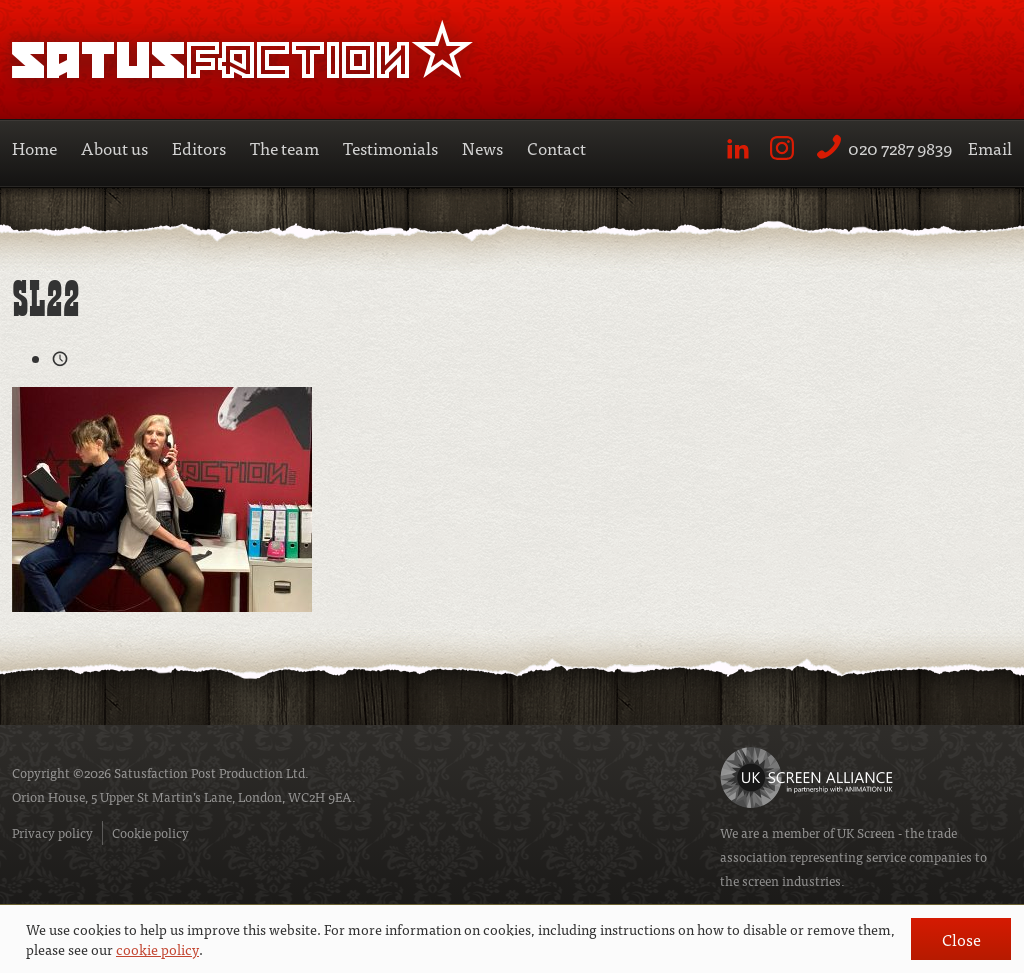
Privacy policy (52, 832)
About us (114, 147)
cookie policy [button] (157, 949)
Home (34, 147)
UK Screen (866, 832)
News (482, 147)
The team (284, 147)
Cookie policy (150, 832)
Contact (556, 147)
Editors (199, 147)
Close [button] (961, 939)
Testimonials (390, 147)
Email (990, 147)
